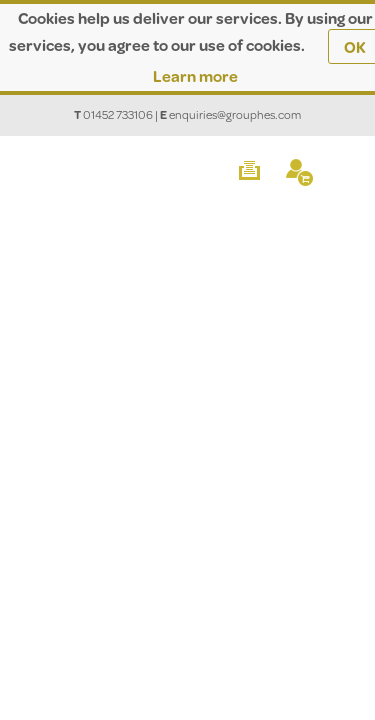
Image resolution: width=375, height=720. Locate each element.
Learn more (195, 75)
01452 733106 (118, 114)
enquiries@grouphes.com (235, 114)
